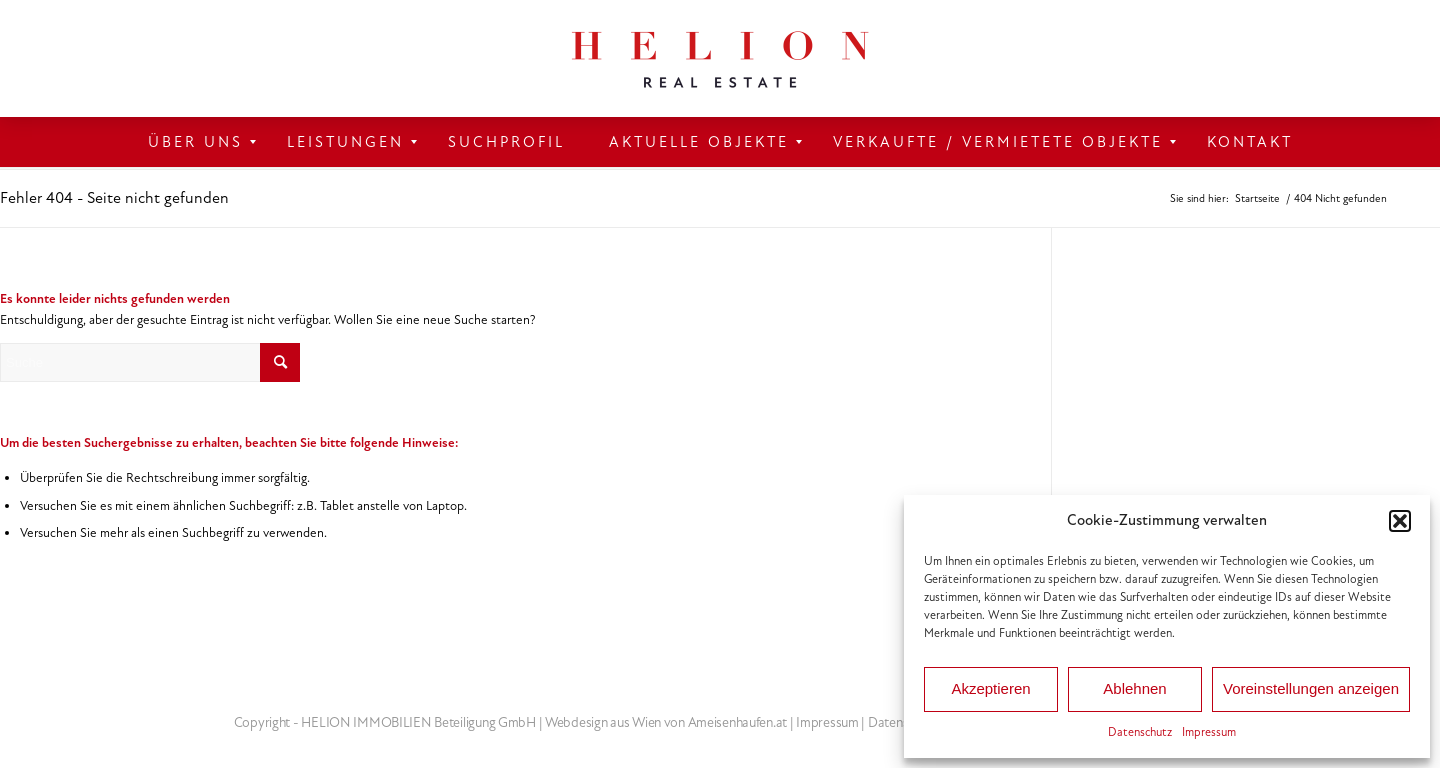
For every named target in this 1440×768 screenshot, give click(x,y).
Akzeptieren (990, 688)
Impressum (1209, 732)
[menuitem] (195, 142)
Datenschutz (1140, 732)
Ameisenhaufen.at (738, 722)
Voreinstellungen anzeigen (1311, 688)
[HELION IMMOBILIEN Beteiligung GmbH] (720, 58)
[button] (1400, 521)
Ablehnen (1134, 688)
